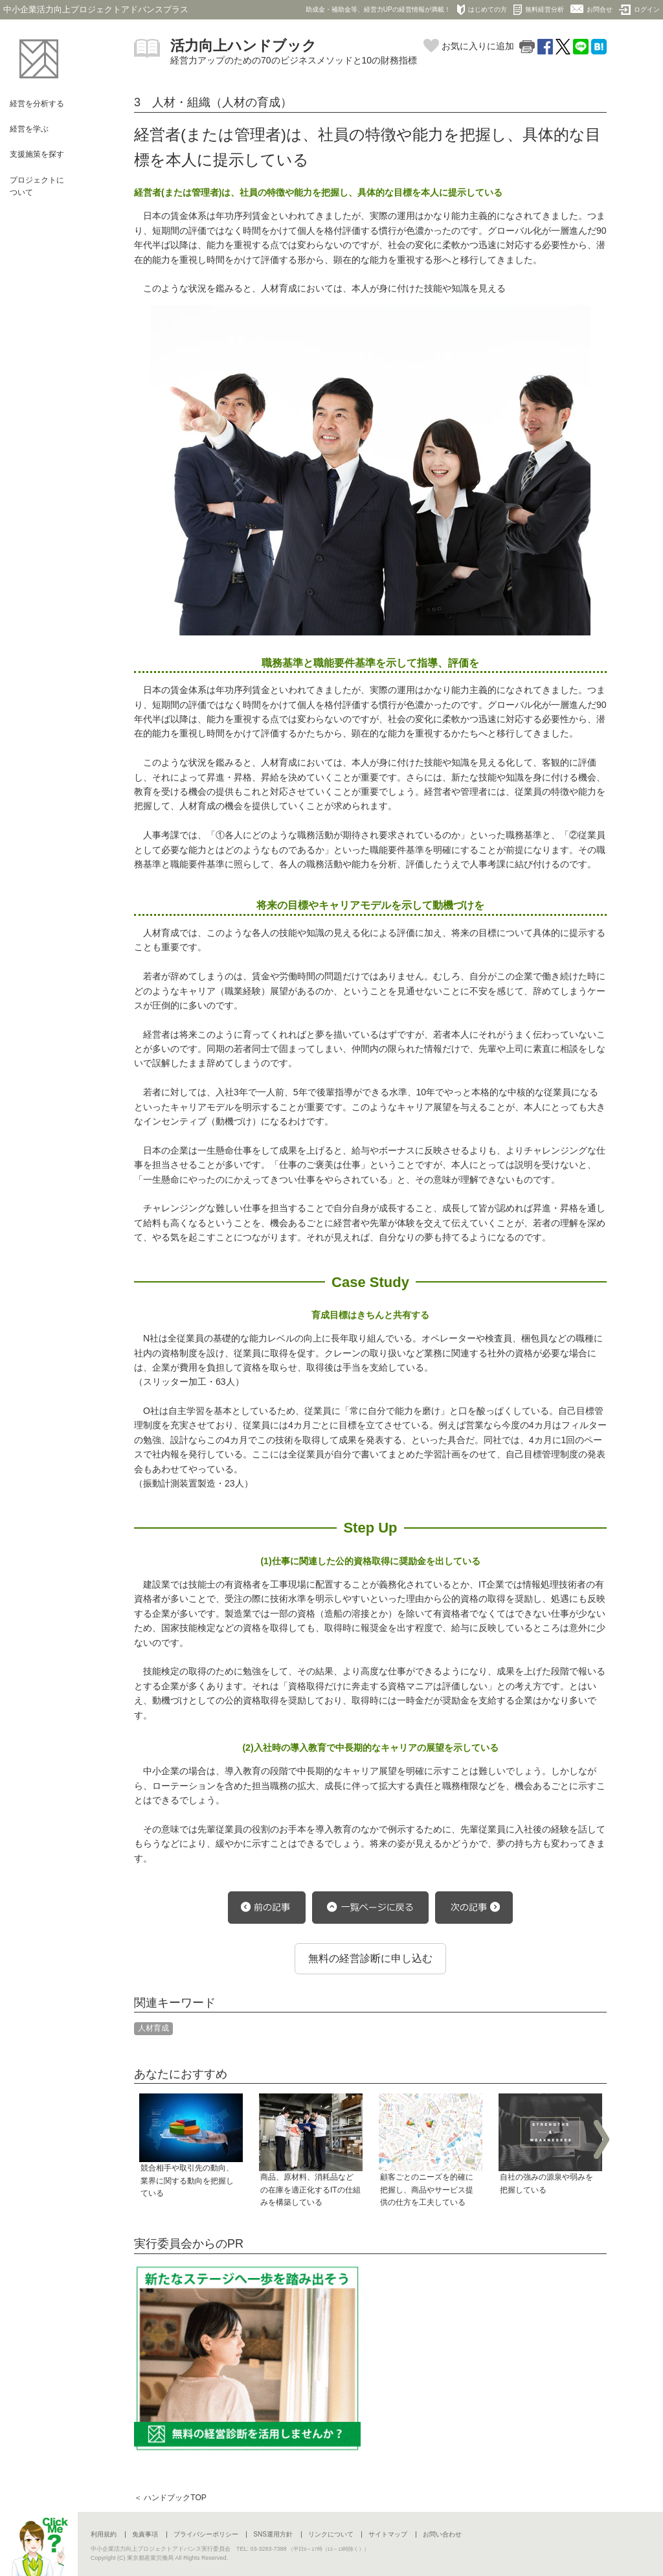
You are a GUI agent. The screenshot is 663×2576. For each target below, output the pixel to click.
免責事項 (145, 2534)
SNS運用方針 (273, 2534)
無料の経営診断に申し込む (370, 1958)
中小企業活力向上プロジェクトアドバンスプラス (95, 9)
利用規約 (104, 2534)
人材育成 (153, 2028)
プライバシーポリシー (206, 2534)
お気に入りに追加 (468, 46)
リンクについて (331, 2534)
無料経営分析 (538, 10)
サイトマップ (387, 2534)
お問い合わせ (442, 2534)
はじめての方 (482, 10)
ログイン (639, 10)
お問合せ (591, 9)
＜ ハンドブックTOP (170, 2497)
